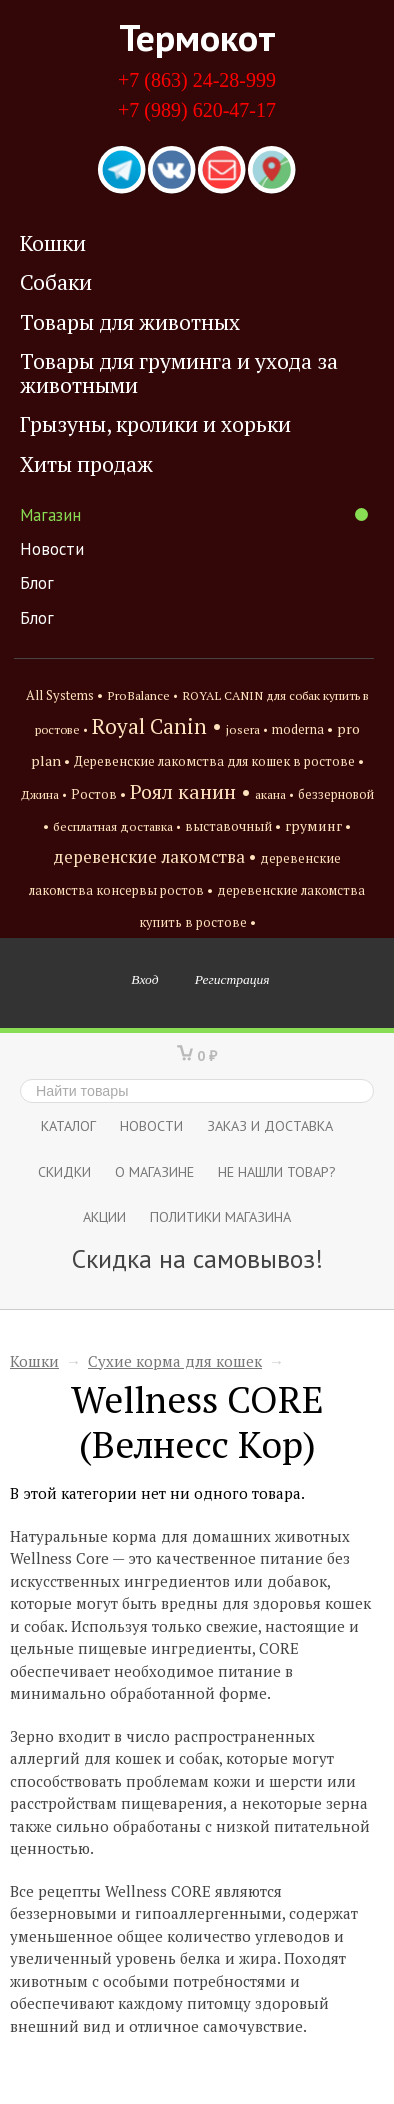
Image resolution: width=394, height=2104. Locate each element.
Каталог (68, 1125)
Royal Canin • (157, 726)
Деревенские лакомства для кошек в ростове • (219, 761)
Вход (144, 979)
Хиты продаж (86, 464)
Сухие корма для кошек (175, 1361)
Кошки (53, 243)
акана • (274, 794)
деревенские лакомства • (154, 857)
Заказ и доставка (270, 1125)
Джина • (44, 794)
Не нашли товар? (277, 1171)
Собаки (56, 282)
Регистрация (232, 979)
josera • (247, 729)
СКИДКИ (64, 1171)
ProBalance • (142, 695)
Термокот (197, 37)
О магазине (154, 1171)
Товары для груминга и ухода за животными (179, 372)
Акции (104, 1216)
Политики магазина (220, 1216)
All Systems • (64, 695)
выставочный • (233, 826)
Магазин (194, 515)
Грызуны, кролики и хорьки (155, 424)
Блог (37, 583)
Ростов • (98, 794)
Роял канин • (190, 791)
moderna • (302, 729)
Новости (52, 549)
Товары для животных (130, 322)
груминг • (318, 826)
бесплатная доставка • (117, 826)
